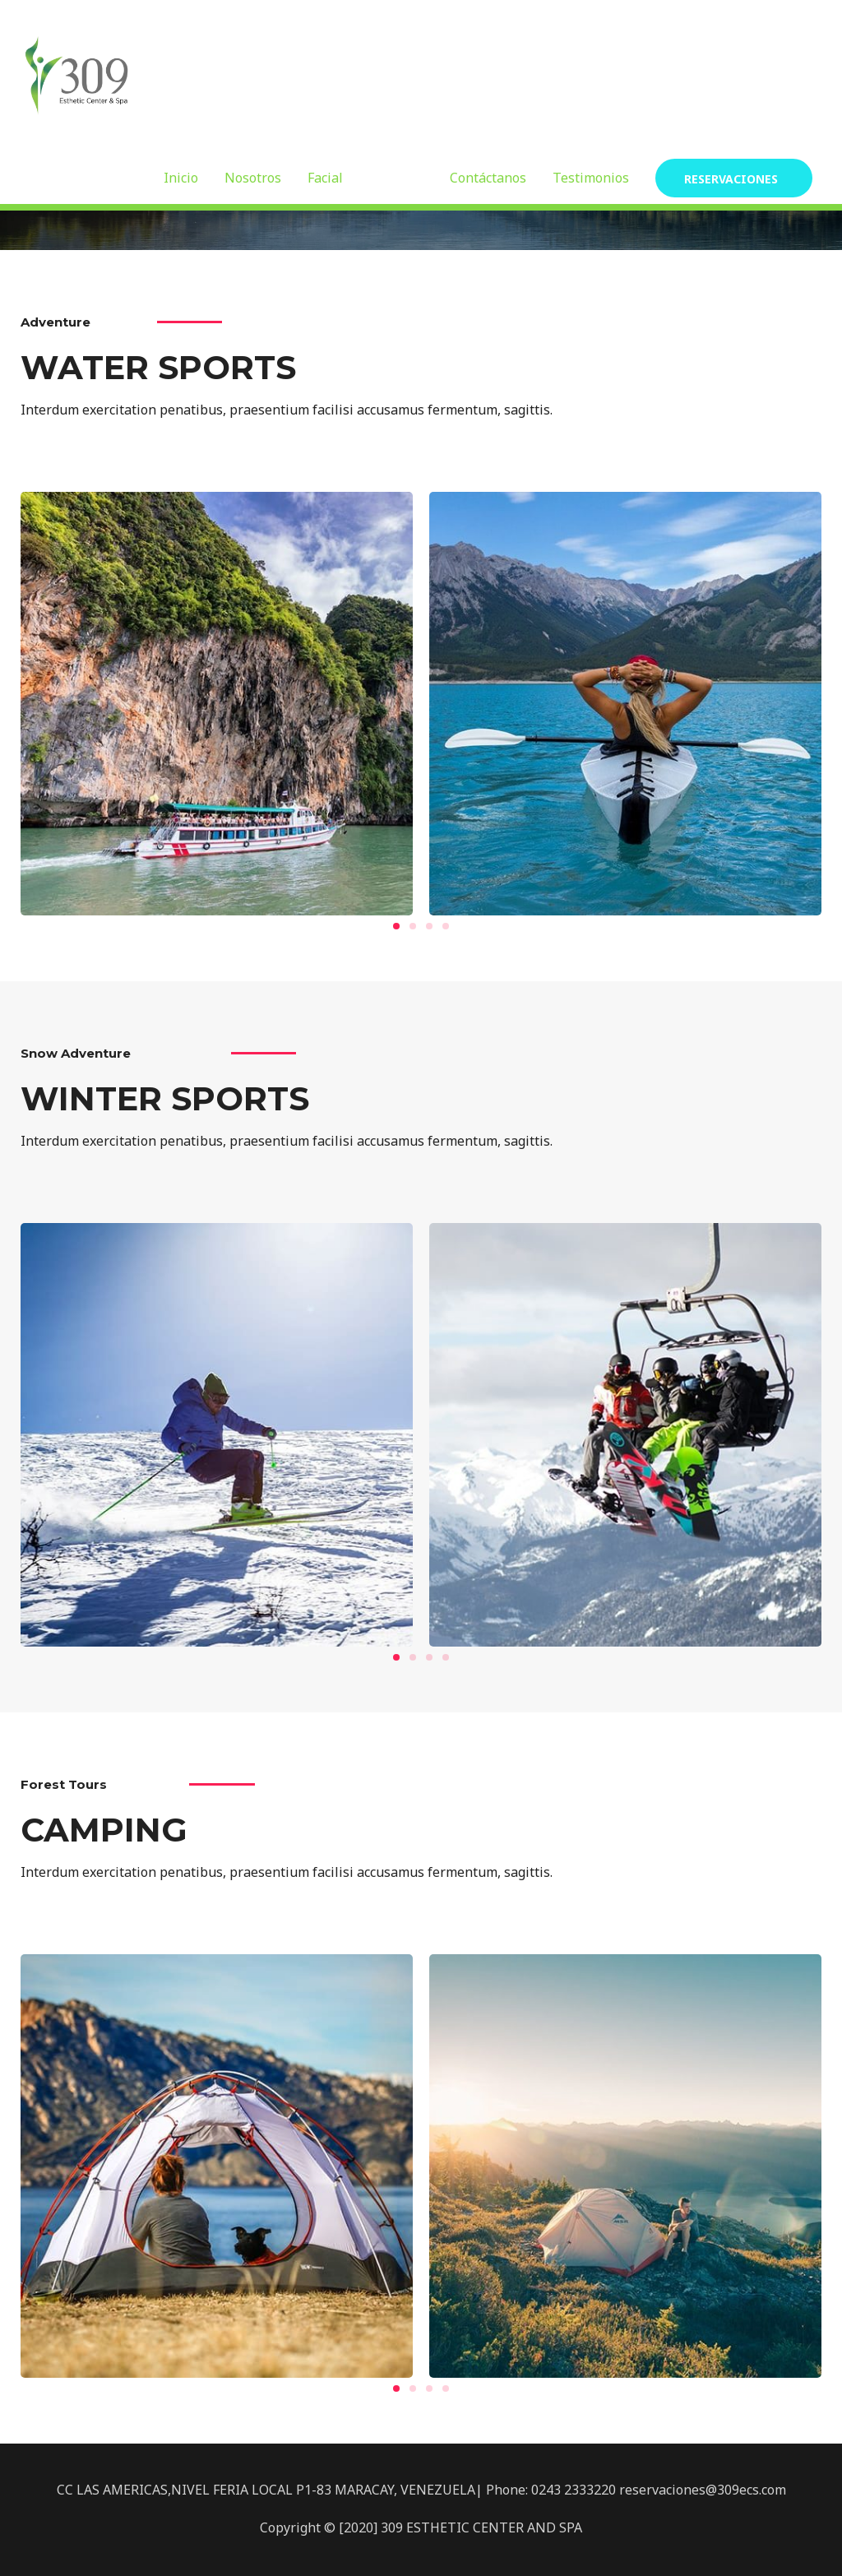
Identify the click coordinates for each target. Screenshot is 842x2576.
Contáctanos (488, 178)
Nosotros (252, 178)
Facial (325, 178)
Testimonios (591, 178)
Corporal (396, 178)
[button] (396, 926)
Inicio (181, 178)
